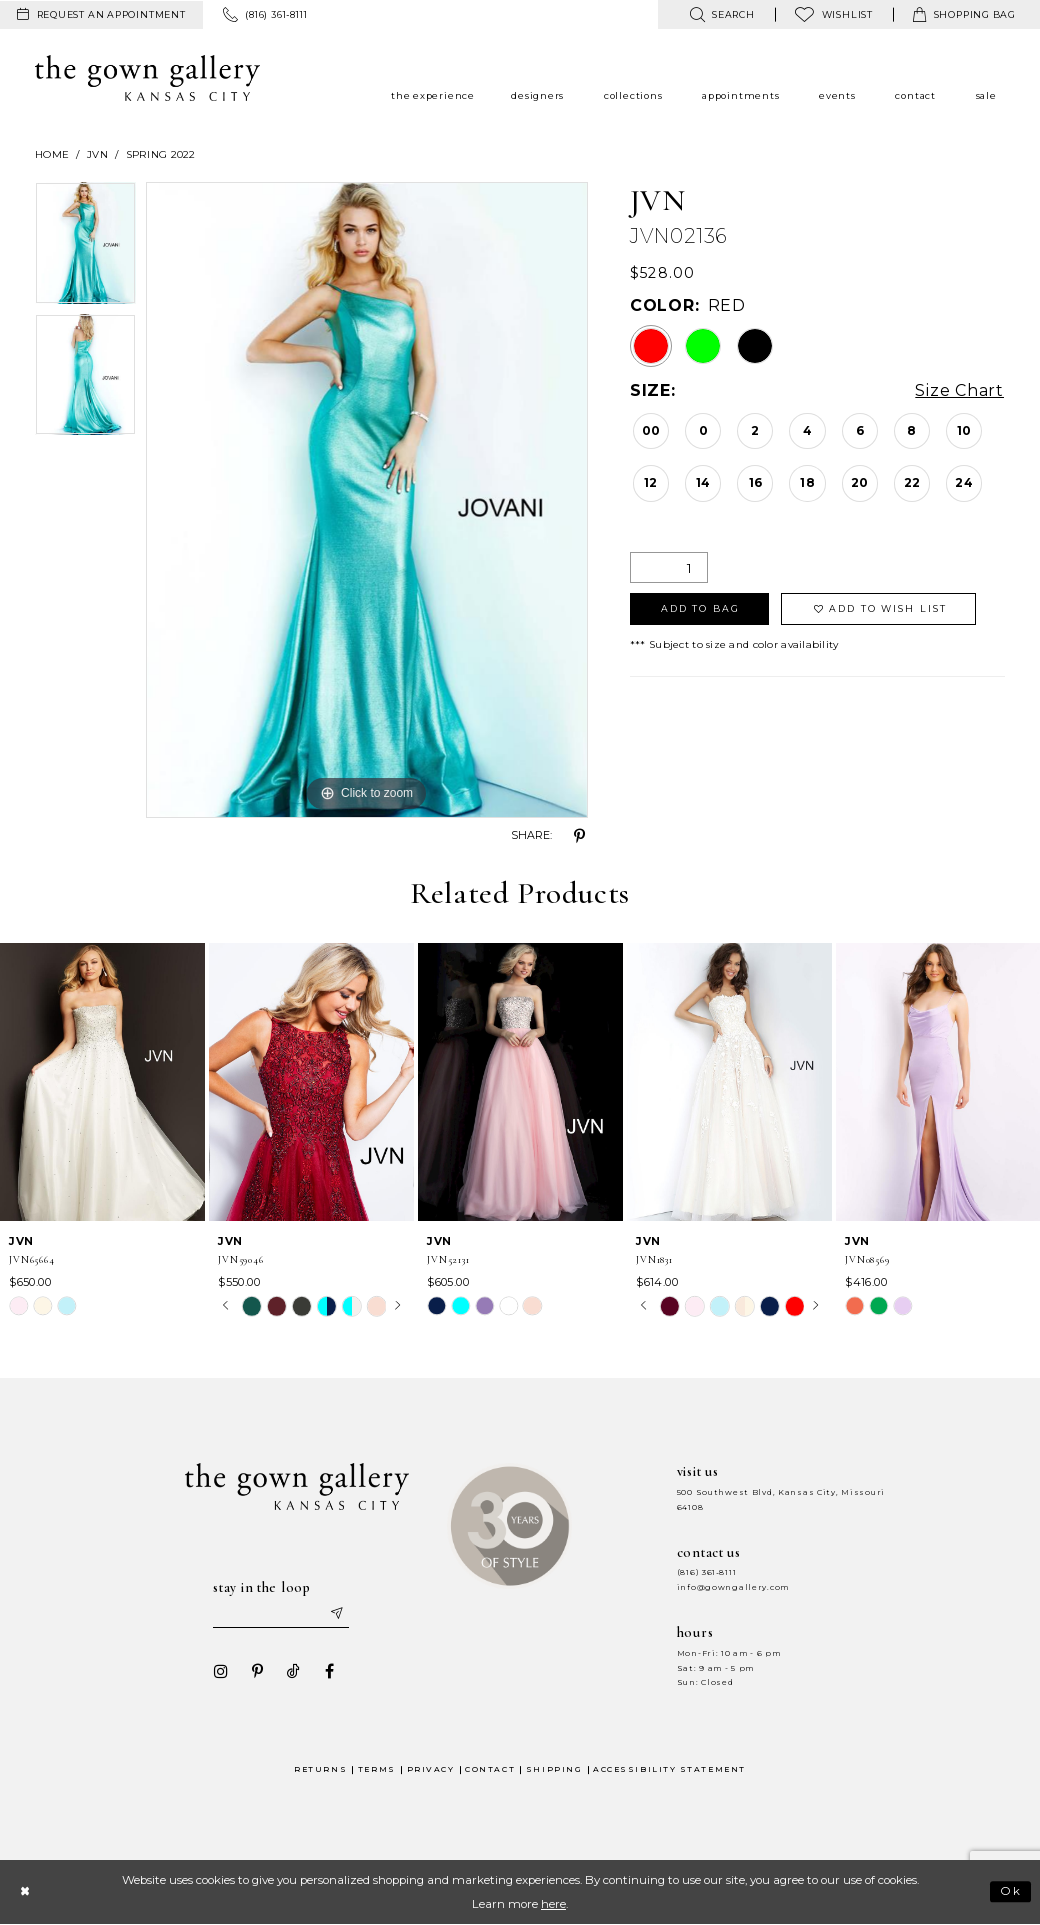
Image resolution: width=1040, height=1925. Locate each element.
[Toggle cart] (964, 14)
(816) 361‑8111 (707, 1572)
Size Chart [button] (959, 391)
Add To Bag (700, 608)
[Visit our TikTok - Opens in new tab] (293, 1671)
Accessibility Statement (669, 1769)
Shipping (554, 1769)
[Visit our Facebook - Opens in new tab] (329, 1671)
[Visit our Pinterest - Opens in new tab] (257, 1671)
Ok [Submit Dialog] (1011, 1892)
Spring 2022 (161, 154)
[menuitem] (101, 15)
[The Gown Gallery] (147, 78)
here (553, 1904)
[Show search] (721, 14)
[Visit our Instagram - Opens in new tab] (221, 1671)
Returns (320, 1769)
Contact (490, 1769)
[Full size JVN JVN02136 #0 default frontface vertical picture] (367, 500)
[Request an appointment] (101, 15)
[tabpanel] (85, 247)
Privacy (431, 1769)
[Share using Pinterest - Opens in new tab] (580, 836)
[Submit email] (336, 1614)
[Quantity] (669, 567)
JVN (97, 154)
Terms (377, 1769)
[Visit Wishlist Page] (834, 14)
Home (52, 154)
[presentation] (102, 1082)
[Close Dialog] (24, 1891)
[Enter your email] (281, 1614)
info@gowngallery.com (733, 1587)
